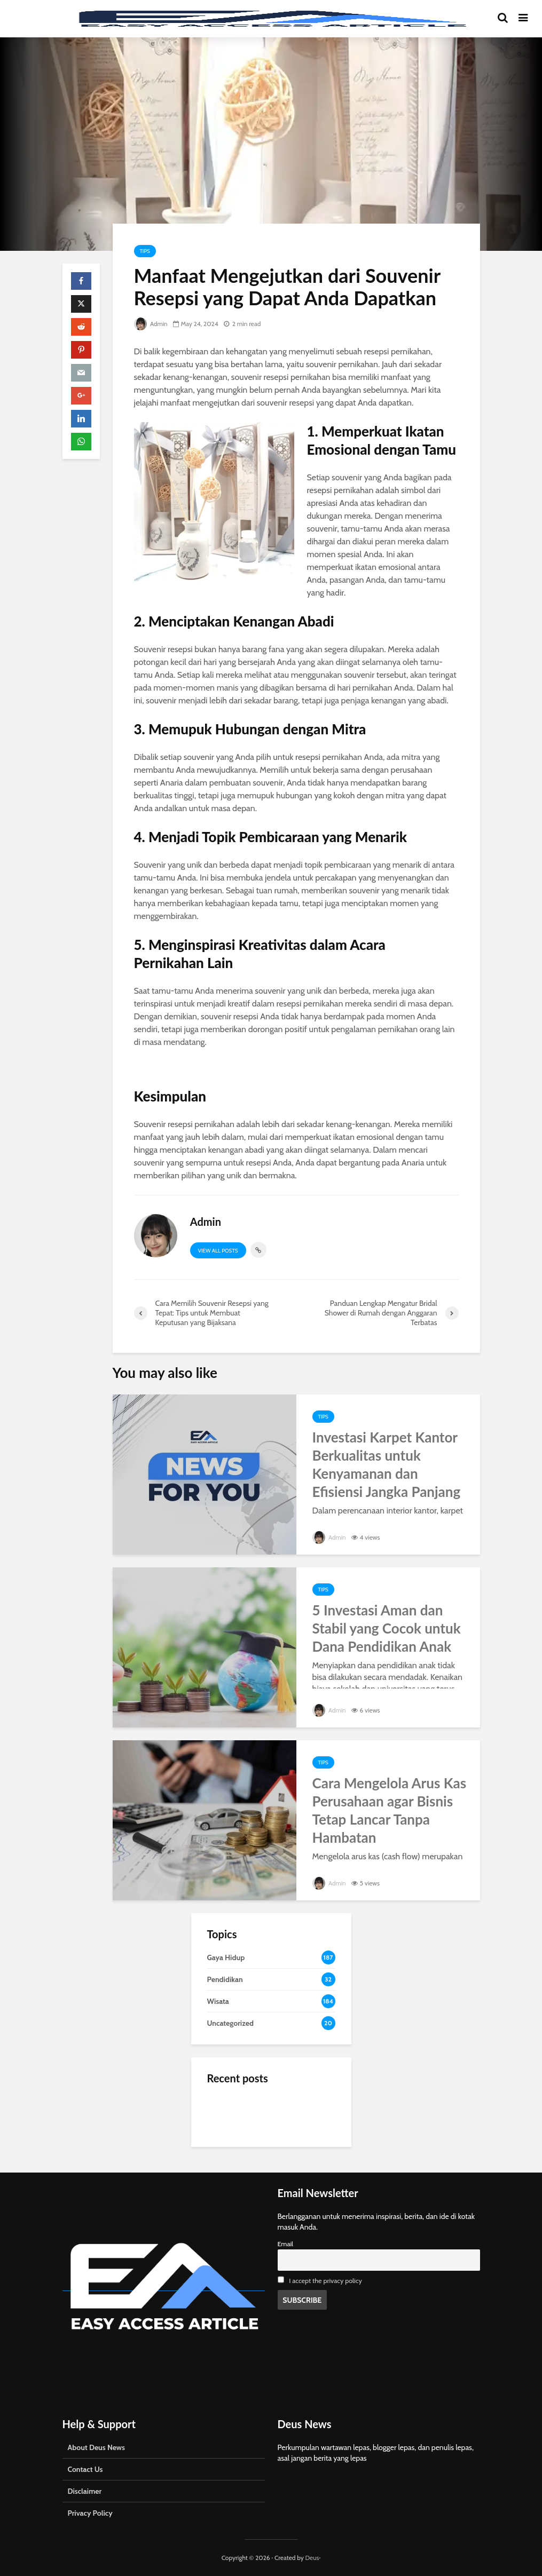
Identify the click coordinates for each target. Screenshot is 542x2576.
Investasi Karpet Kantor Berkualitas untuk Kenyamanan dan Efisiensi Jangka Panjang (386, 1464)
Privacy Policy (90, 2513)
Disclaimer (85, 2491)
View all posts (218, 1250)
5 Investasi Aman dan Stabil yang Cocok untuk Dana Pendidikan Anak (386, 1628)
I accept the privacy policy (325, 2281)
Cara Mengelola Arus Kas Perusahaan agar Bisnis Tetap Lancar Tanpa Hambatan (389, 1810)
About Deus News (96, 2447)
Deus (312, 2558)
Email (286, 2244)
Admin (151, 324)
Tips (145, 251)
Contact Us (85, 2469)
